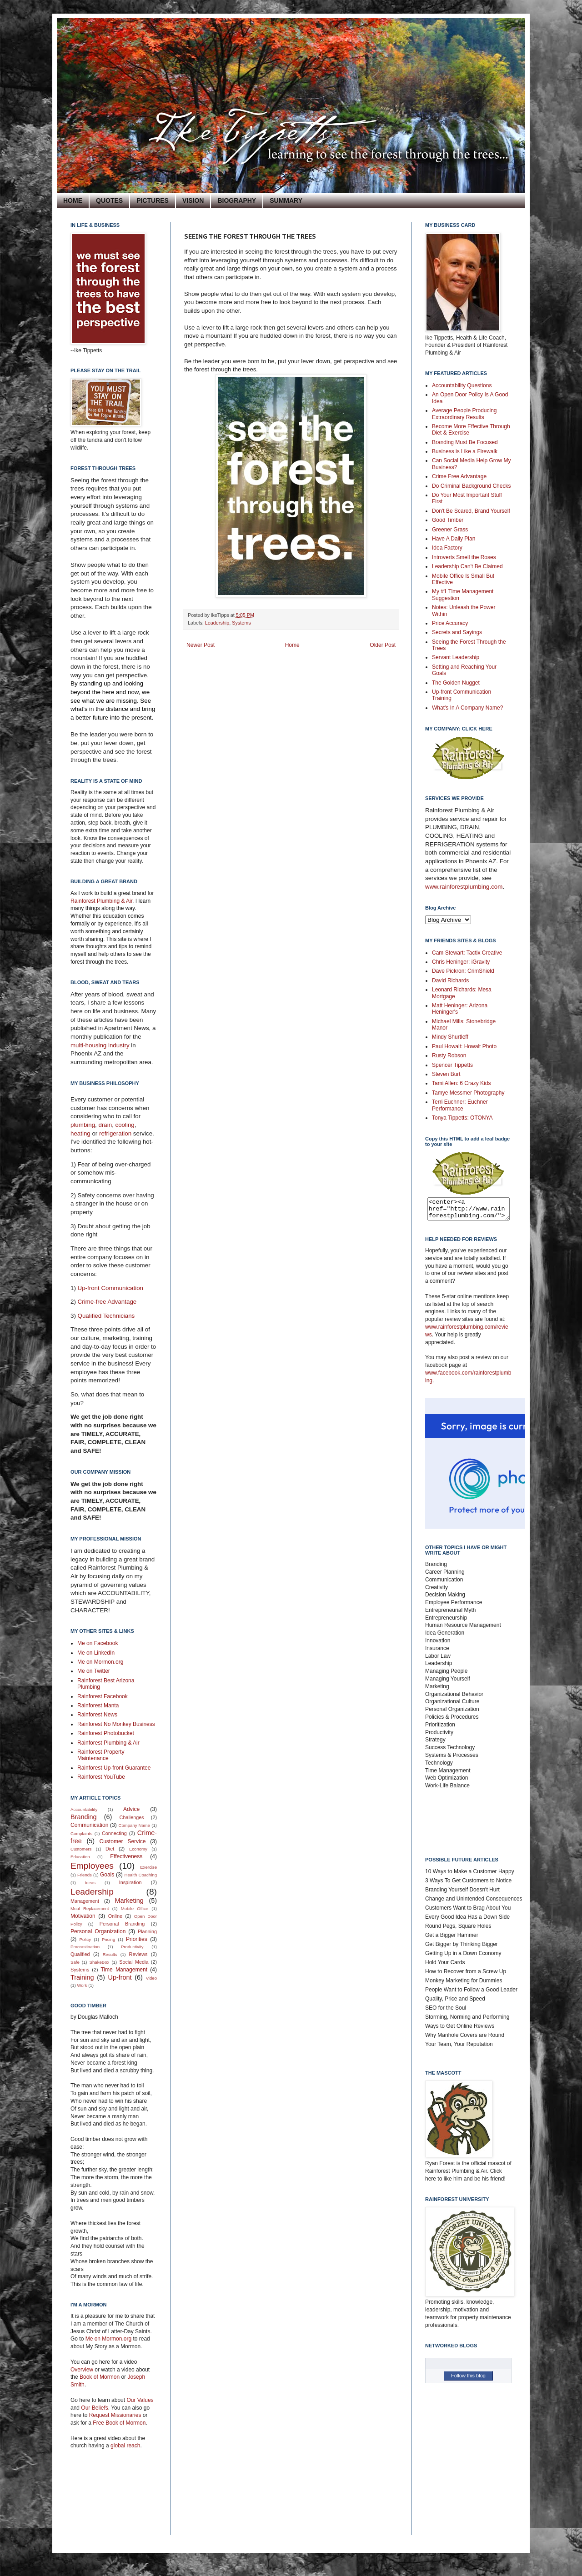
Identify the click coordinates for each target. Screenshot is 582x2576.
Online (115, 1916)
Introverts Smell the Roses (464, 557)
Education (80, 1856)
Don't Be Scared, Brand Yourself (471, 511)
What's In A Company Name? (467, 708)
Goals (107, 1874)
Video (151, 1978)
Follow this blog (468, 2379)
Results (110, 1954)
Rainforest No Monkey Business (116, 1724)
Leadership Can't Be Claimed (467, 566)
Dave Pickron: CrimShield (463, 971)
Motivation (82, 1916)
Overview (81, 2369)
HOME (72, 200)
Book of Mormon (99, 2377)
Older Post (383, 645)
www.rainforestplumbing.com (463, 886)
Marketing (129, 1900)
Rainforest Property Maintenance (100, 1755)
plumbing (82, 1124)
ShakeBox (100, 1962)
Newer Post (200, 645)
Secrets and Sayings (457, 632)
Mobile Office (134, 1908)
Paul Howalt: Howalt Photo (464, 1046)
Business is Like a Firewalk (464, 451)
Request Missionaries (115, 2415)
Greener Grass (450, 529)
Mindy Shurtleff (450, 1037)
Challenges (132, 1817)
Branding (83, 1817)
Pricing (108, 1939)
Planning (147, 1931)
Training (82, 1977)
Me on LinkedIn (96, 1653)
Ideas (90, 1882)
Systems (241, 622)
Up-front (120, 1977)
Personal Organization (97, 1931)
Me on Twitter (93, 1671)
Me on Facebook (97, 1643)
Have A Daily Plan (453, 538)
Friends (84, 1874)
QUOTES (109, 200)
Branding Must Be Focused (465, 442)
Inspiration (130, 1882)
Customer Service (123, 1841)
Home (292, 645)
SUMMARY (286, 200)
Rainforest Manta (98, 1705)
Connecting (114, 1833)
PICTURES (152, 200)
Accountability (83, 1809)
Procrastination (85, 1946)
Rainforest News (97, 1714)
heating (81, 1133)
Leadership (217, 622)
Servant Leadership (455, 657)
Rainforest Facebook (102, 1696)
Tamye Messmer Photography (468, 1093)
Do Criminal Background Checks (471, 486)
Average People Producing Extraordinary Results (464, 413)
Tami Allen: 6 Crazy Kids (461, 1083)
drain (105, 1124)
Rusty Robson (449, 1055)
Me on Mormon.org (100, 1662)
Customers (80, 1848)
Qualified (80, 1954)
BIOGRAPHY (236, 200)
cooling (125, 1124)
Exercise (148, 1867)
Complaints (81, 1833)
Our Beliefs (94, 2408)
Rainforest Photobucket (105, 1733)
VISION (193, 200)
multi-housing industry (100, 1045)
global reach (125, 2445)
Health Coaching (141, 1874)
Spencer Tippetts (452, 1065)
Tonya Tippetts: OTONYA (462, 1118)
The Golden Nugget (456, 683)
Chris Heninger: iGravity (461, 962)
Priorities (136, 1939)
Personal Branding (122, 1923)
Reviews (138, 1954)
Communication (89, 1825)
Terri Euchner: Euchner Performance (460, 1105)
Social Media (133, 1962)
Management (84, 1901)
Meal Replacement (89, 1908)
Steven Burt (446, 1074)
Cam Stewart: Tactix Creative (467, 953)
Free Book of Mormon (118, 2423)
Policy (85, 1939)
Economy (138, 1848)
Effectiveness (126, 1856)
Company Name (134, 1825)
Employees (92, 1866)
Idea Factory (447, 548)
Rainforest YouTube (101, 1777)
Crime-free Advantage (107, 1301)
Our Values (139, 2400)
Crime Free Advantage (459, 476)
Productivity (132, 1946)
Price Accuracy (450, 623)
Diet (109, 1848)
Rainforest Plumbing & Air (101, 901)
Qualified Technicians (106, 1315)
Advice (131, 1809)
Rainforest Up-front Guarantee (114, 1768)
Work (82, 1985)
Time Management (124, 1969)
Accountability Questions (462, 385)
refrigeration (116, 1133)
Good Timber (447, 520)
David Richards (450, 980)
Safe (75, 1962)
